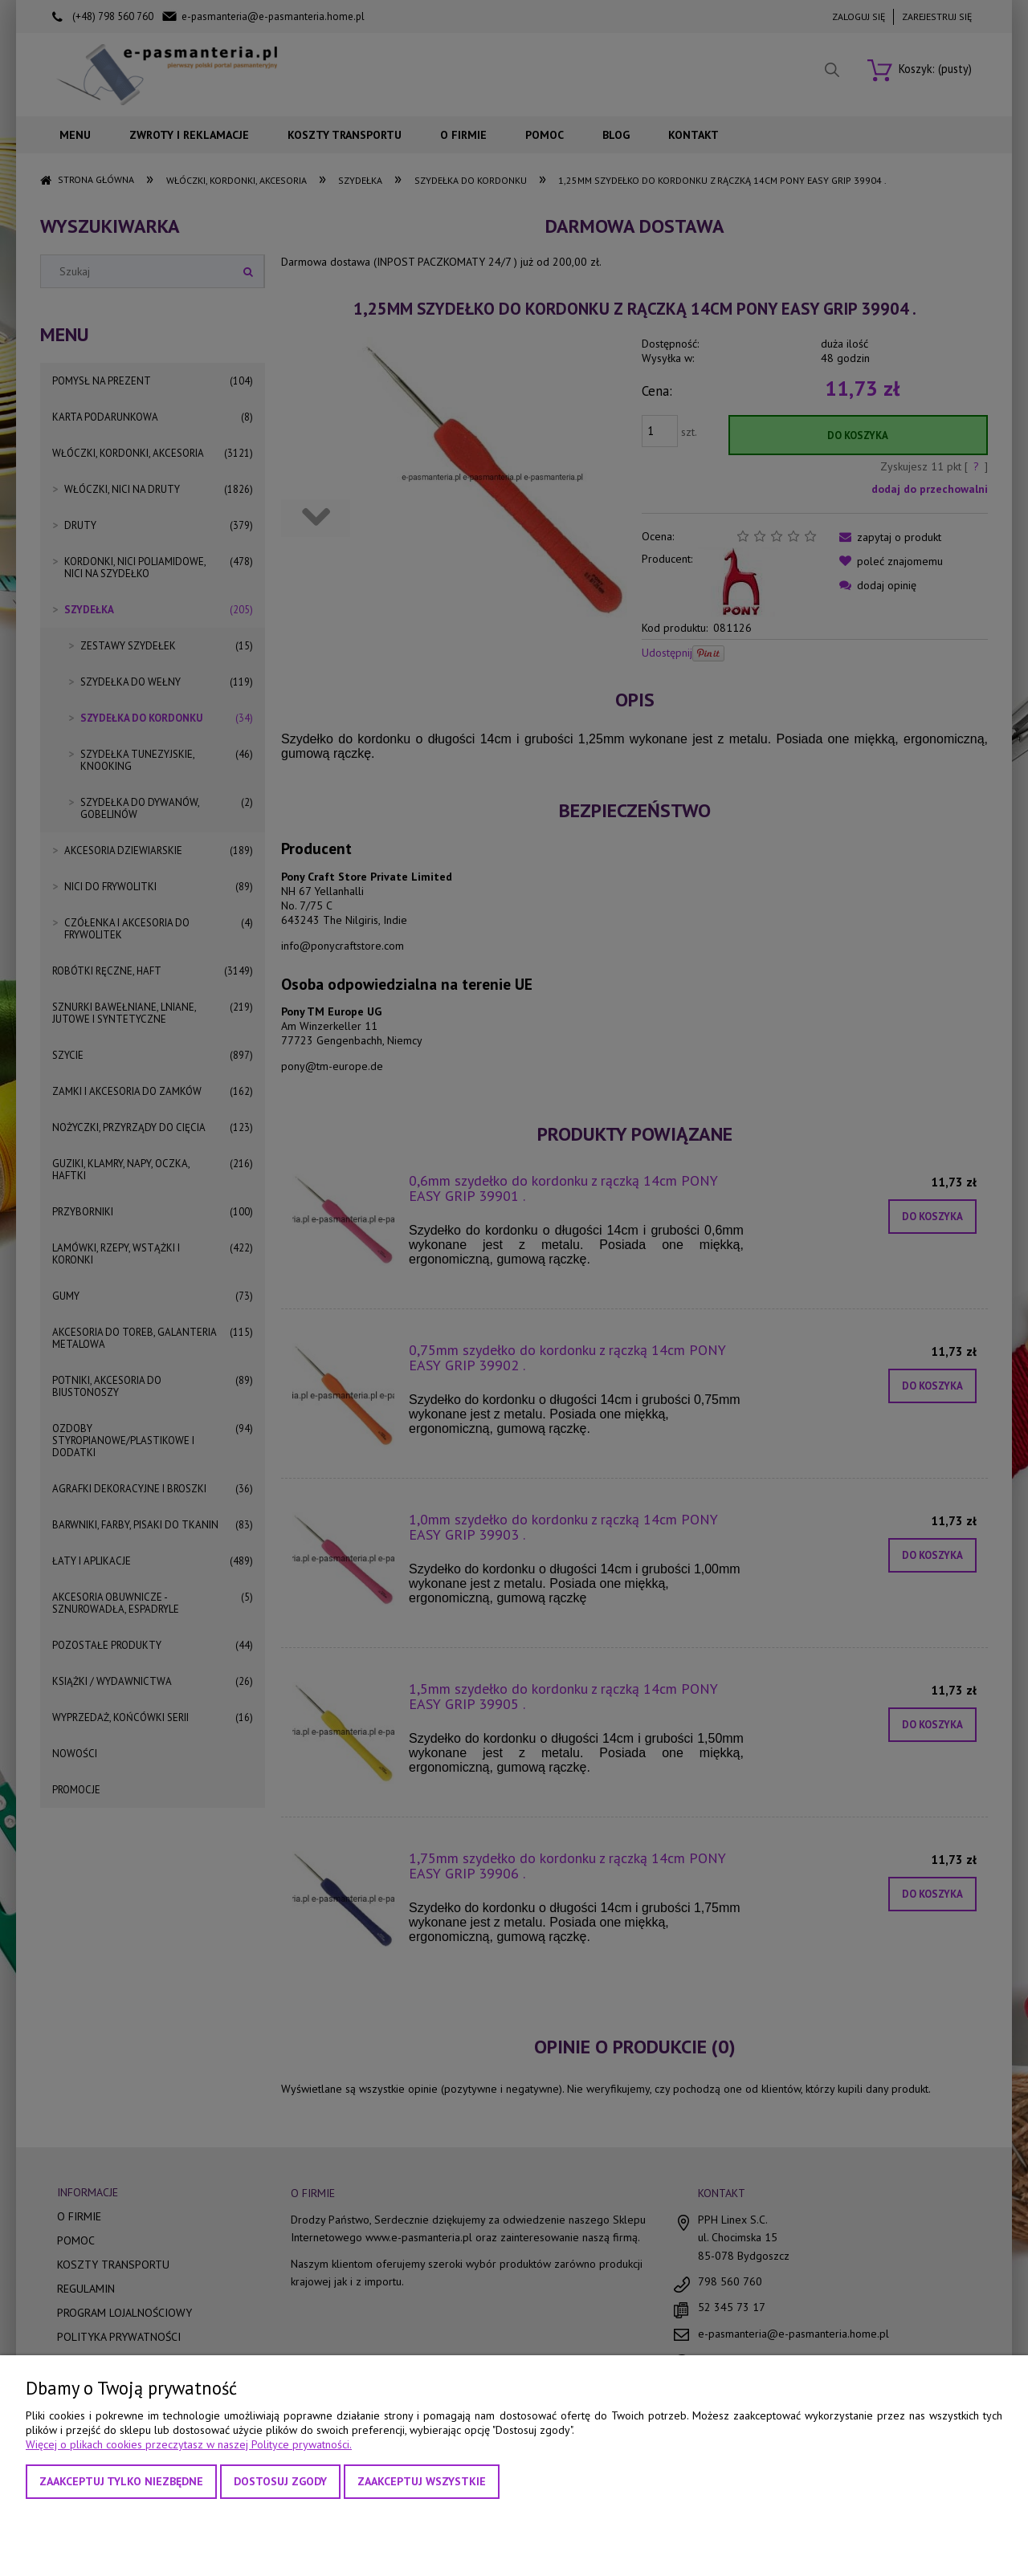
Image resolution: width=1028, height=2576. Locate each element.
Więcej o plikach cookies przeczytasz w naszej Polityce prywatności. (189, 2444)
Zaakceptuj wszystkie (421, 2481)
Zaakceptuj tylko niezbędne (121, 2481)
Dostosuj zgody (280, 2481)
